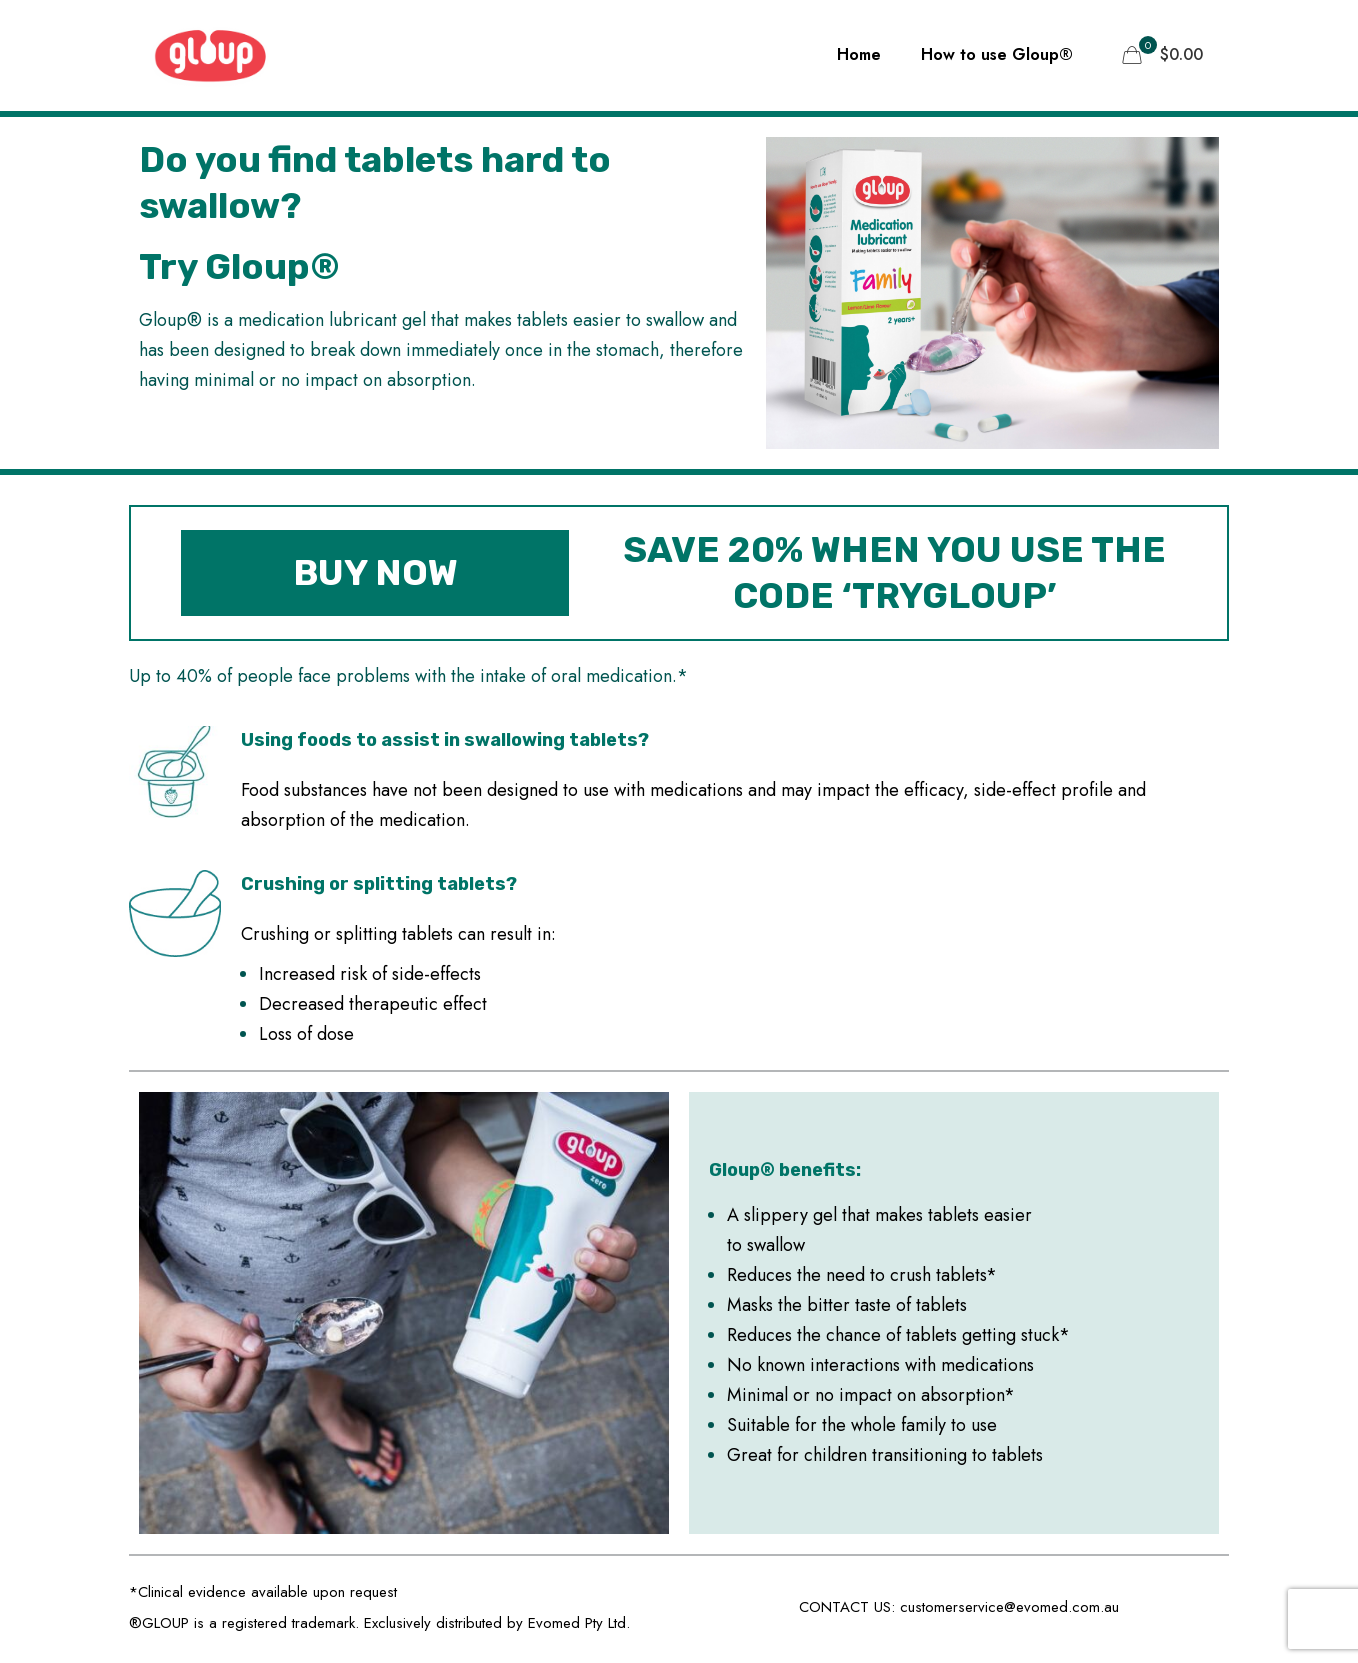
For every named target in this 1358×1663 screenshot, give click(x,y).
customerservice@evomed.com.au (1009, 1607)
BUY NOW (375, 572)
